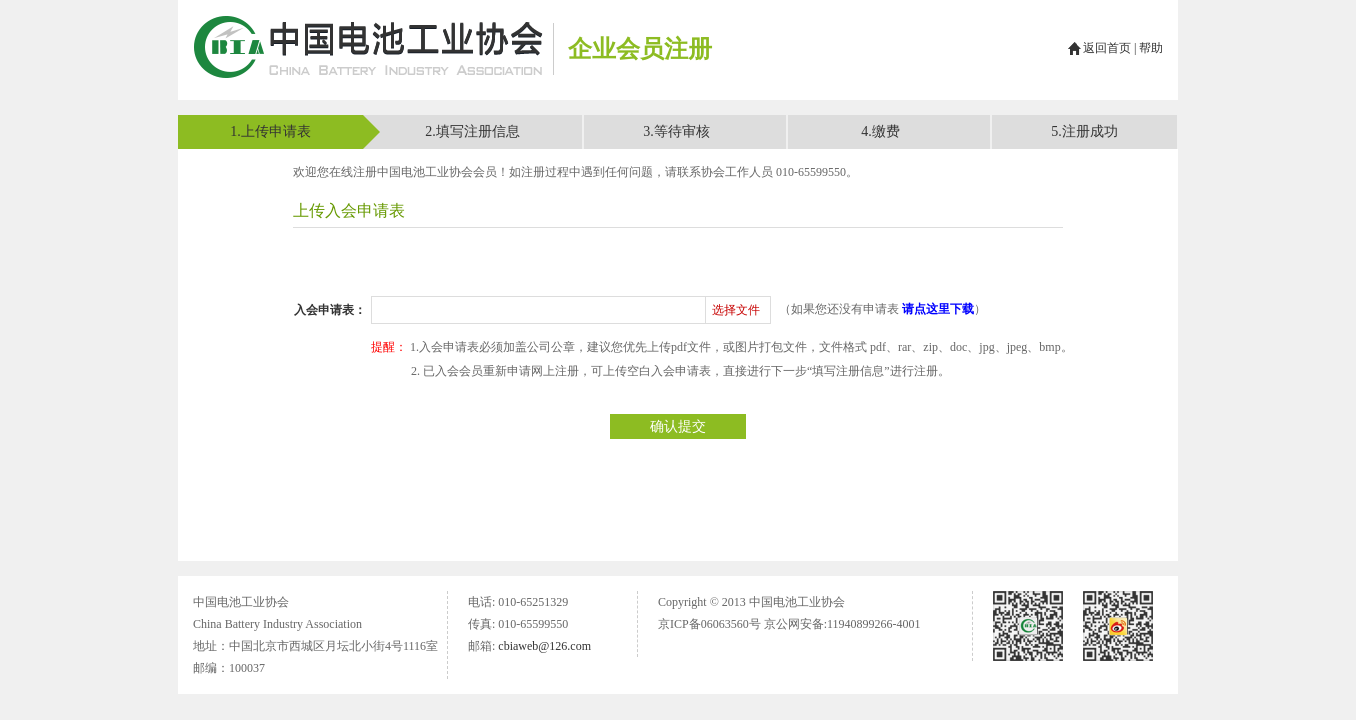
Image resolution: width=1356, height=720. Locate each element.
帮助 (1151, 48)
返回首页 (1107, 48)
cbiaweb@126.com (544, 646)
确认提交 (678, 426)
